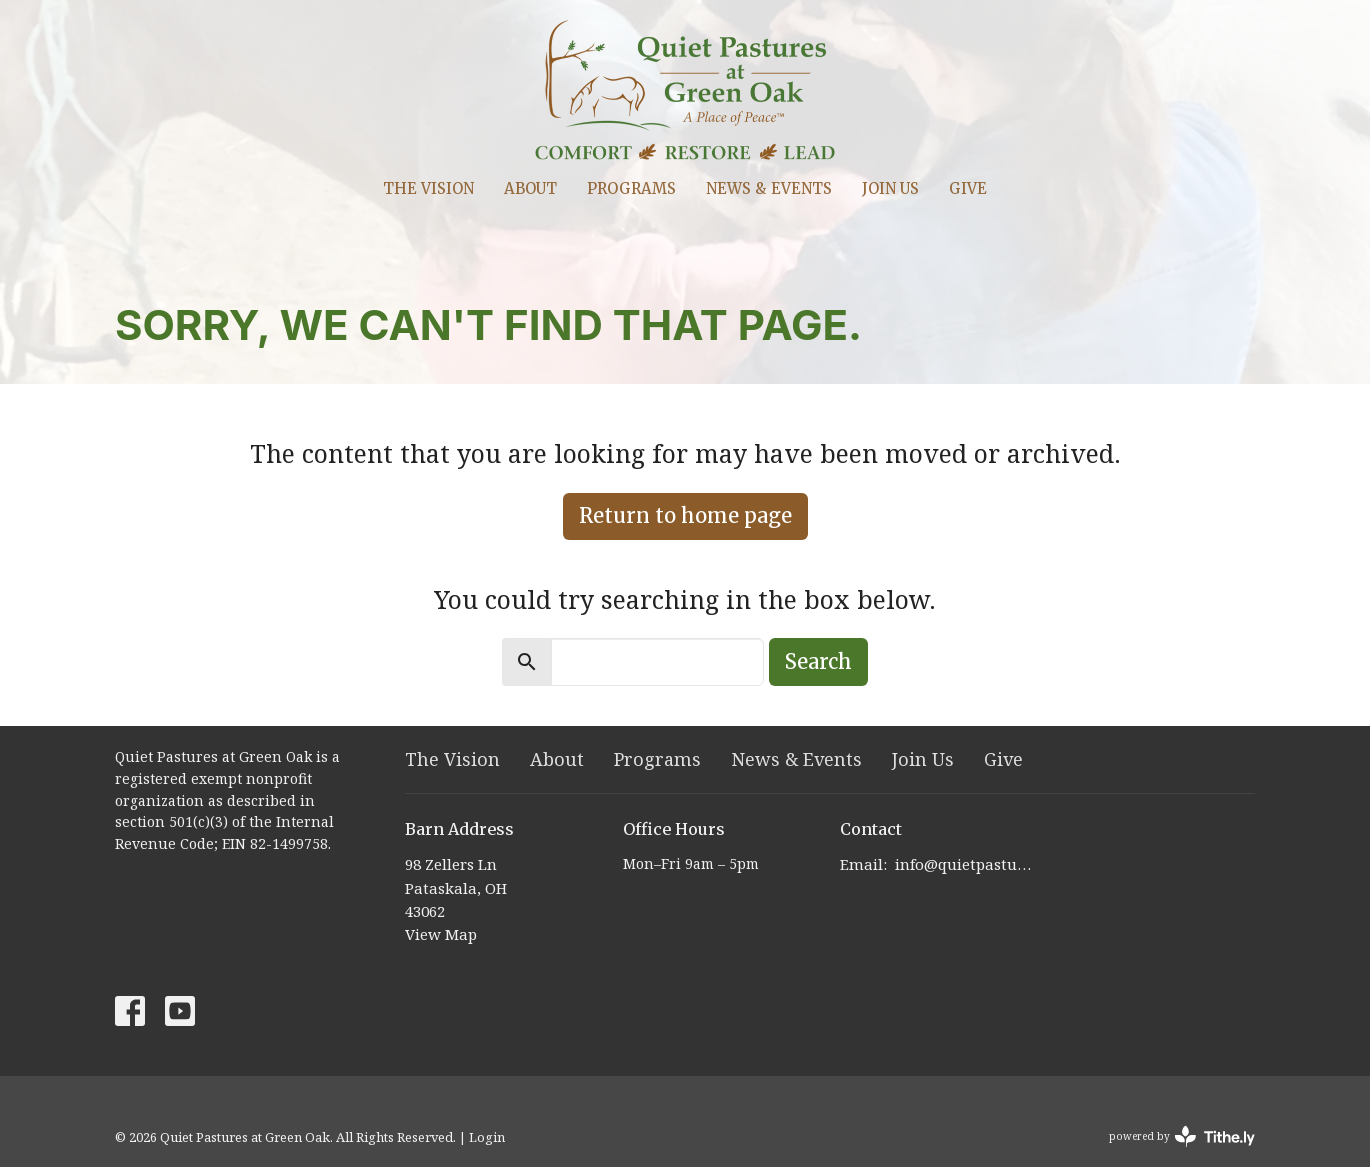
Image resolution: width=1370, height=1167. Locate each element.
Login (487, 1137)
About (530, 188)
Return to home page (685, 515)
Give (968, 188)
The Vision (428, 188)
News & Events (769, 188)
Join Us (890, 188)
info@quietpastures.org (966, 864)
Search (818, 661)
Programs (631, 188)
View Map (441, 934)
